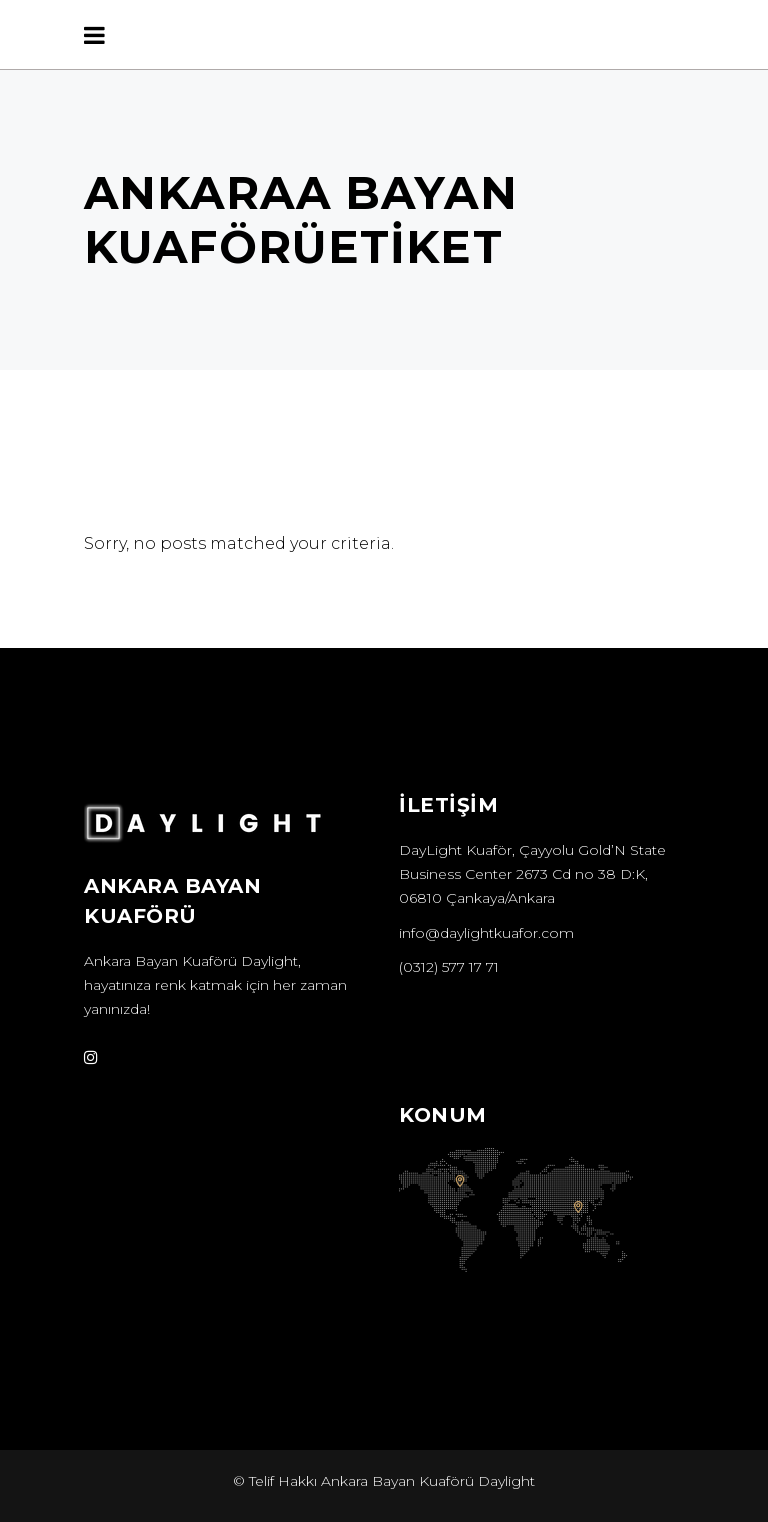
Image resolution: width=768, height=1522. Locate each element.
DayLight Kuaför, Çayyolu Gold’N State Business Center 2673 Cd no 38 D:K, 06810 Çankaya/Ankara (532, 874)
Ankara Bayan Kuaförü (160, 961)
